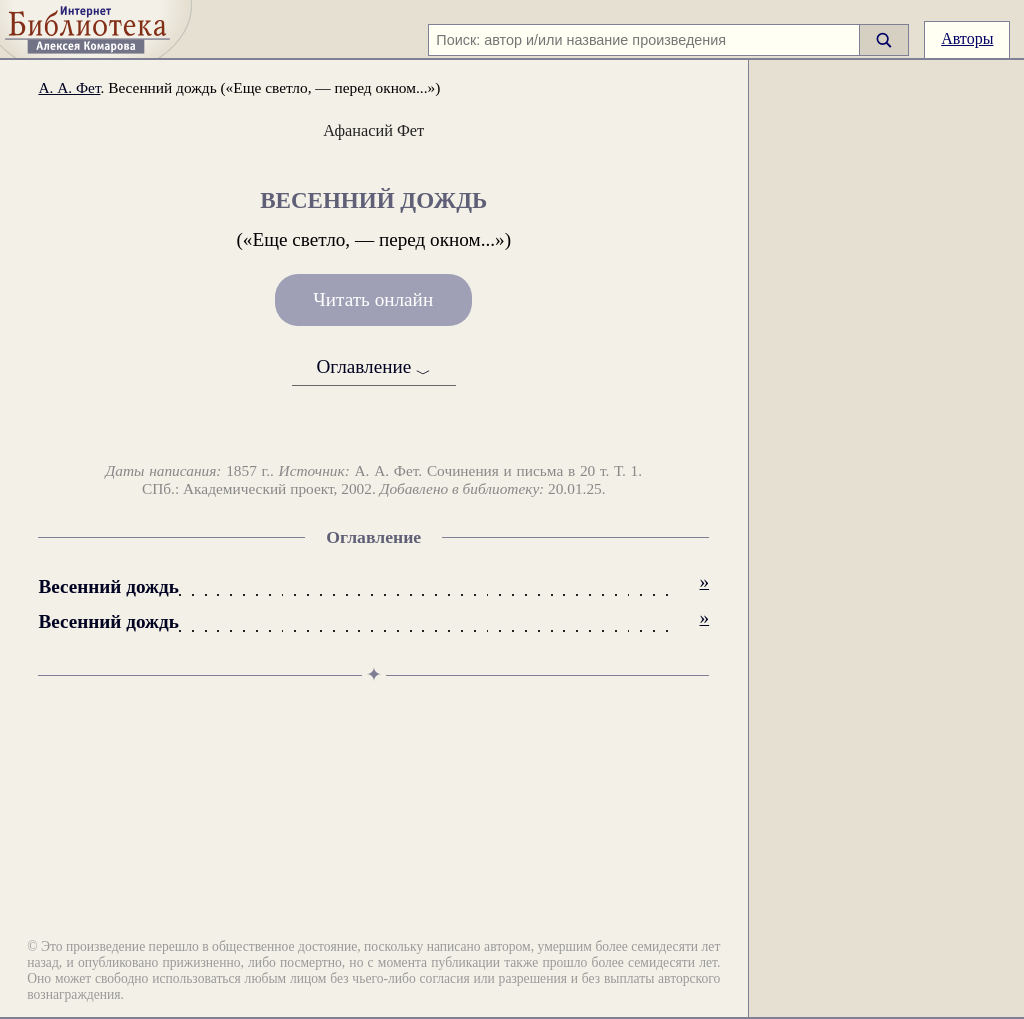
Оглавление (373, 368)
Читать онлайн (373, 300)
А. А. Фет (69, 87)
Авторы (967, 38)
